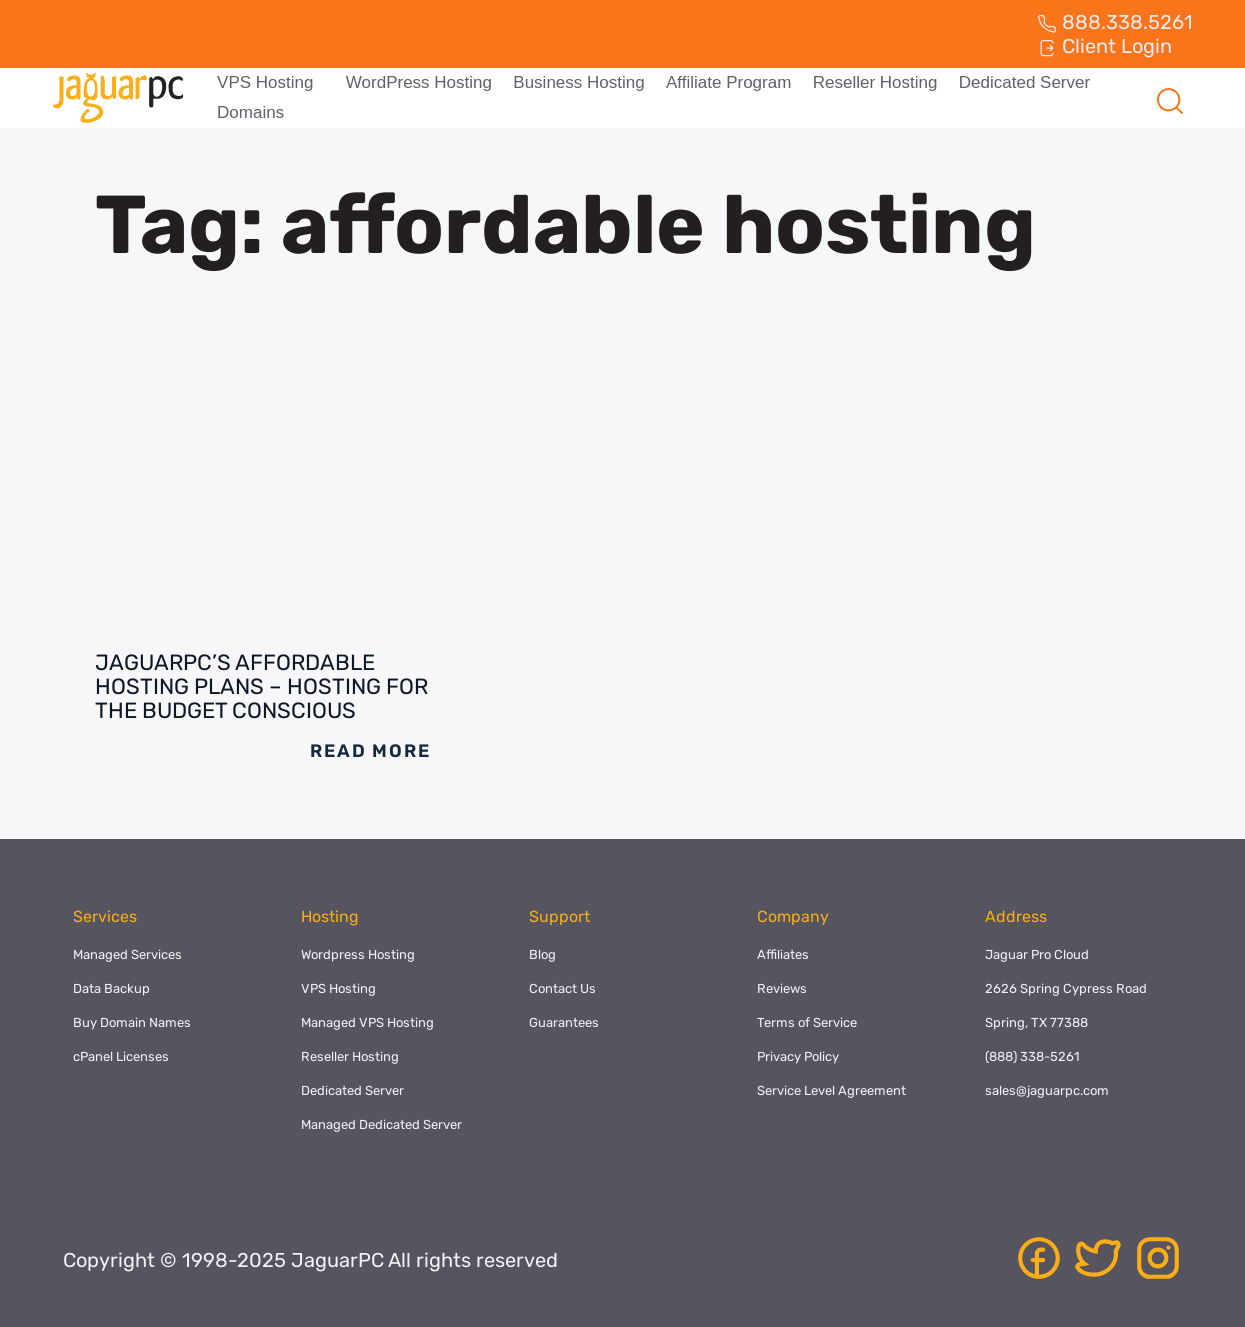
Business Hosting (575, 82)
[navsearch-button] (1169, 98)
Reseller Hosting (869, 82)
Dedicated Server (1016, 82)
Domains (249, 112)
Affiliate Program (723, 82)
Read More (370, 751)
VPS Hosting (264, 82)
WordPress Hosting (417, 82)
